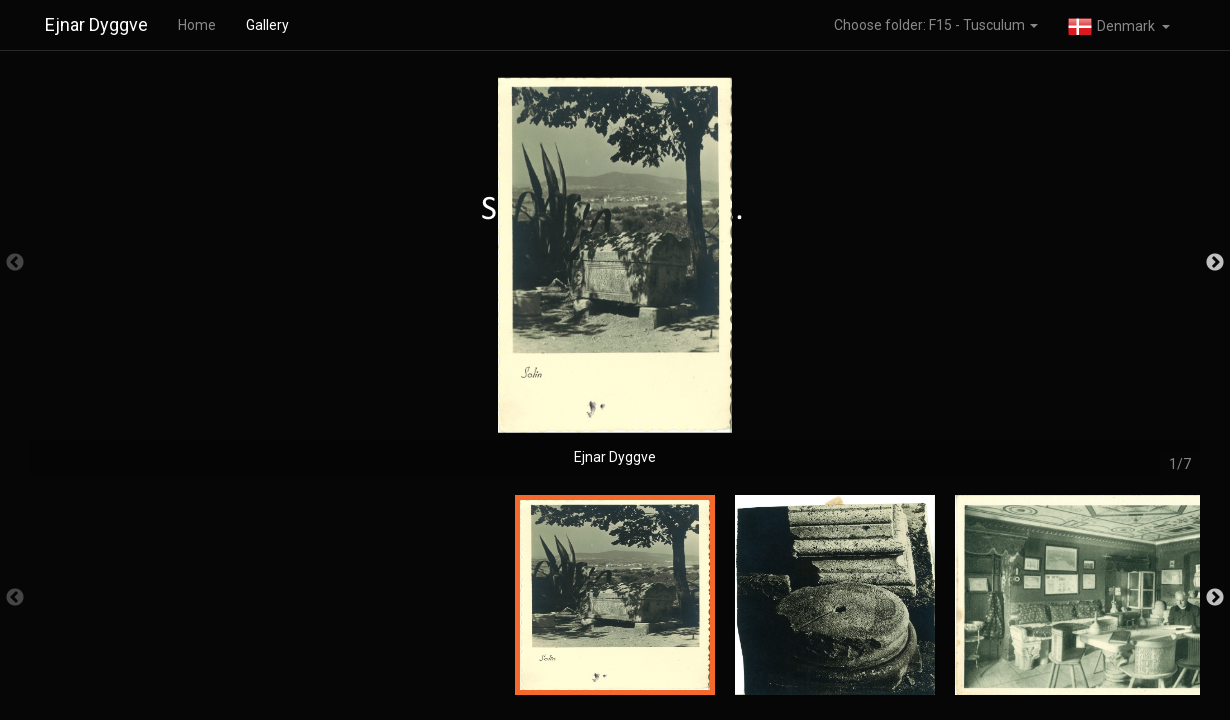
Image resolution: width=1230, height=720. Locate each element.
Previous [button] (15, 263)
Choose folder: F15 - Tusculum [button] (936, 25)
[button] (1119, 25)
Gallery (267, 25)
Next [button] (1215, 263)
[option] (615, 272)
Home (197, 25)
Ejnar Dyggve (96, 24)
